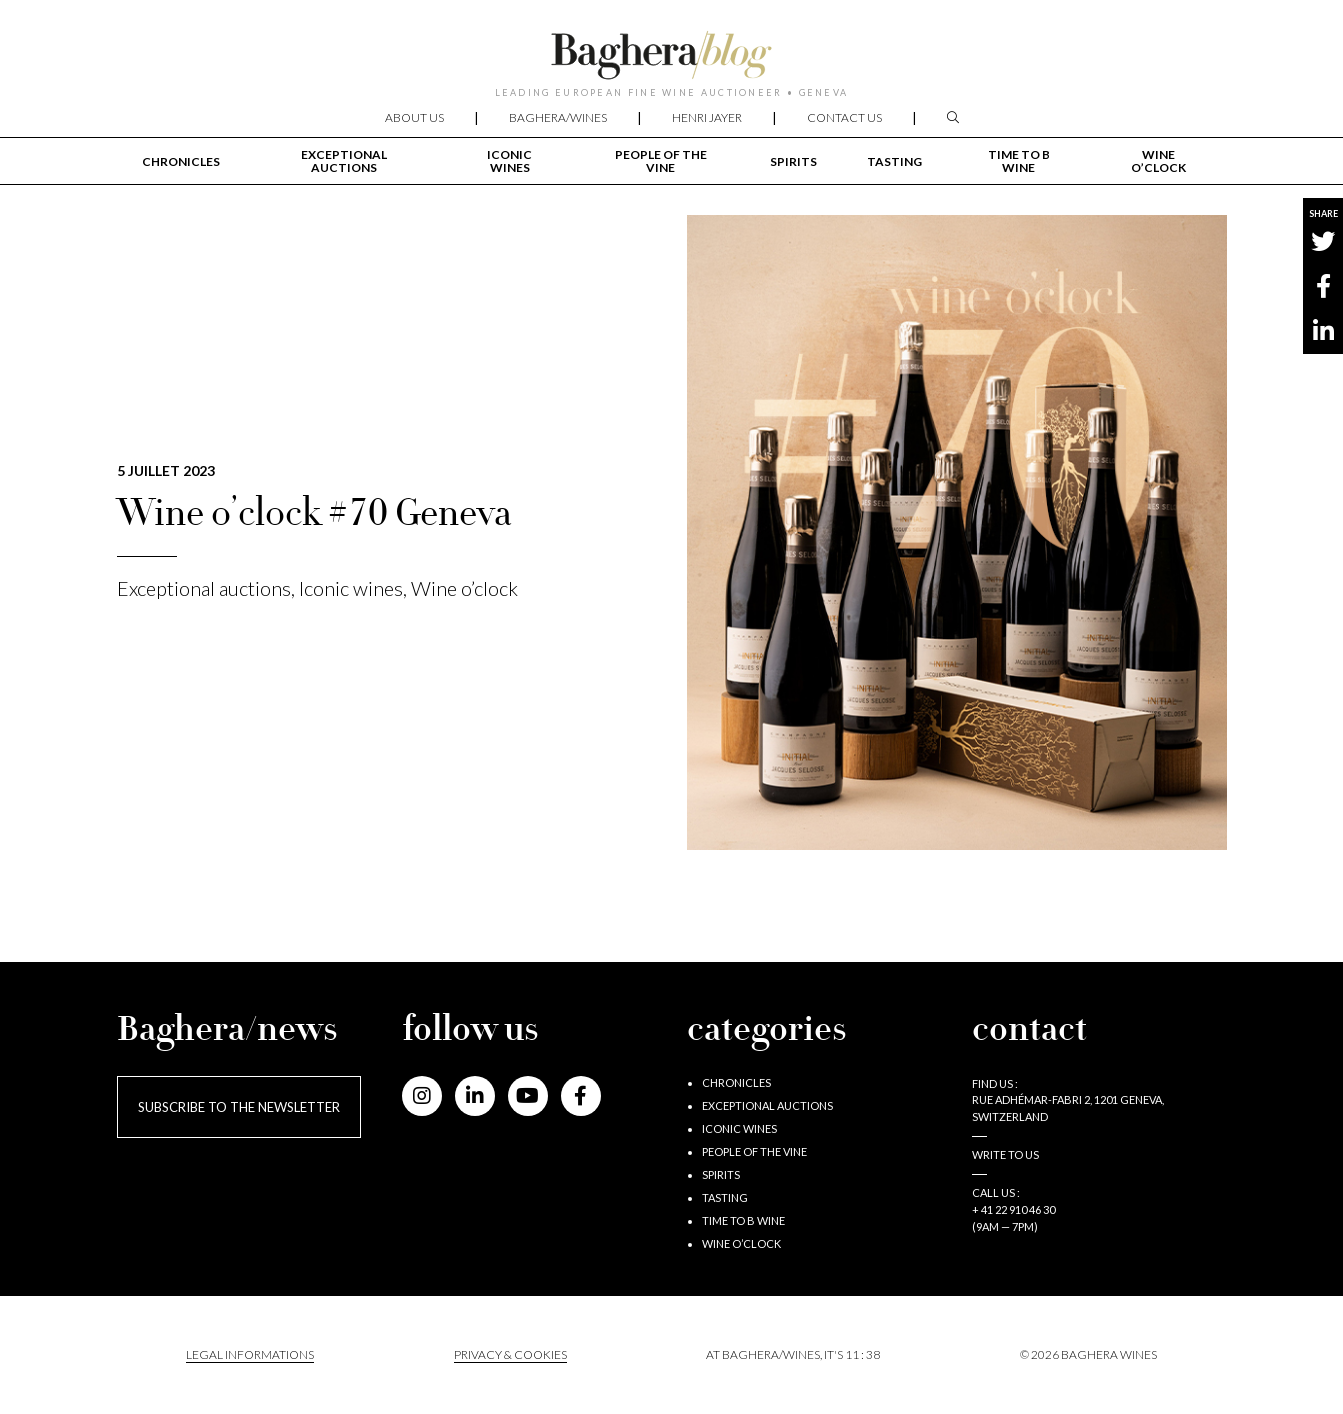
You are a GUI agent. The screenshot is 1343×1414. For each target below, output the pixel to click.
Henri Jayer (707, 117)
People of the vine (661, 161)
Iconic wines (509, 161)
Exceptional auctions (344, 161)
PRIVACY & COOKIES (510, 1354)
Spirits (793, 161)
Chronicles (181, 161)
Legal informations (250, 1354)
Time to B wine (1019, 161)
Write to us (1005, 1154)
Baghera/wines (558, 117)
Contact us (844, 117)
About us (414, 117)
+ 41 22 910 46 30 (1013, 1209)
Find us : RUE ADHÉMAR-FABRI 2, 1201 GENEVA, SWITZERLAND (1068, 1100)
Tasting (894, 161)
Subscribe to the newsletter (239, 1107)
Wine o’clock (1158, 161)
